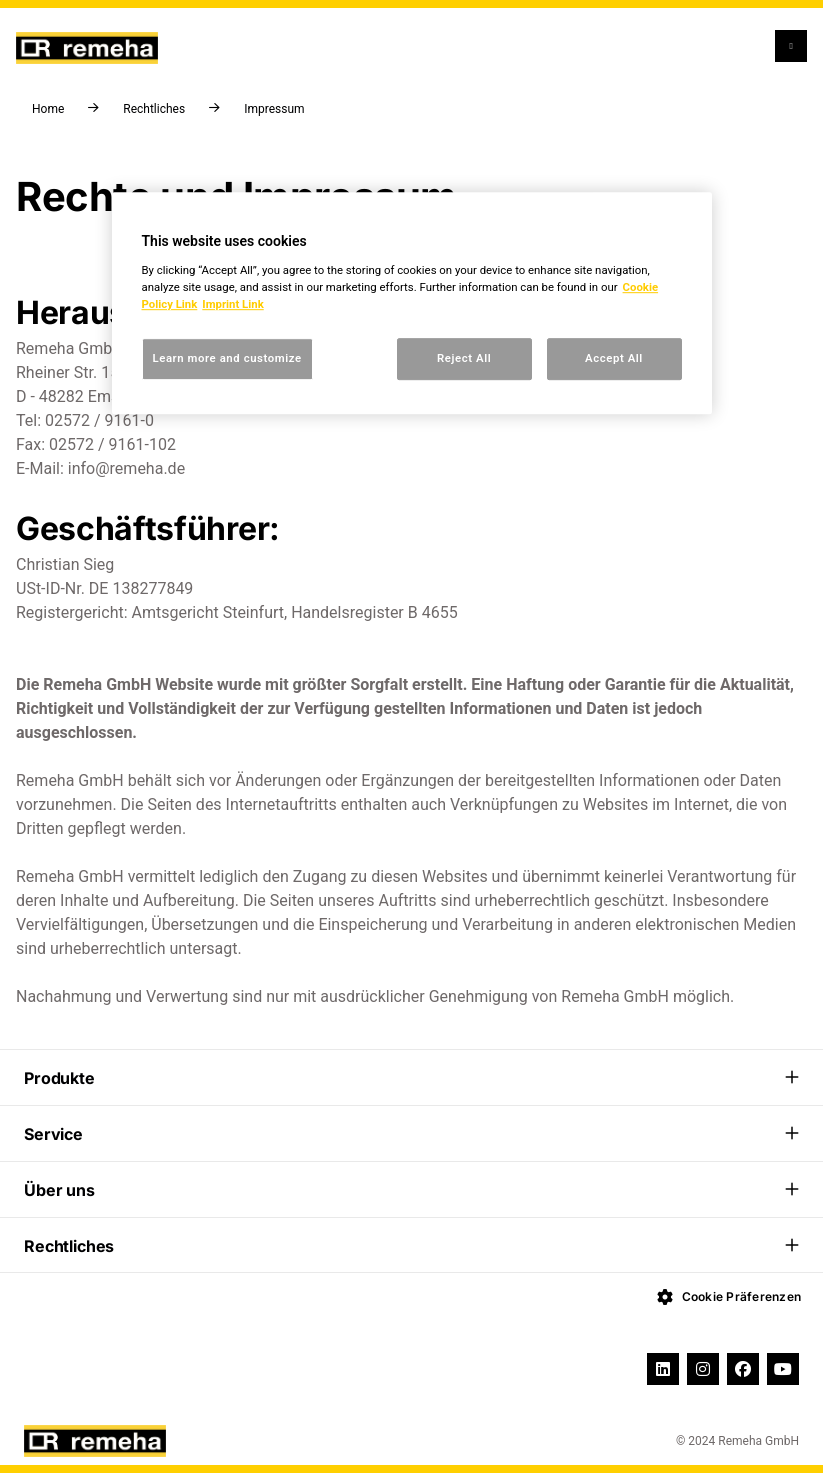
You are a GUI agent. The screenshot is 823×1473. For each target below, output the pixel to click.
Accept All (614, 358)
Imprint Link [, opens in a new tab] (232, 304)
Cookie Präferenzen (729, 1297)
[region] (412, 303)
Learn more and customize (227, 358)
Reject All (464, 358)
